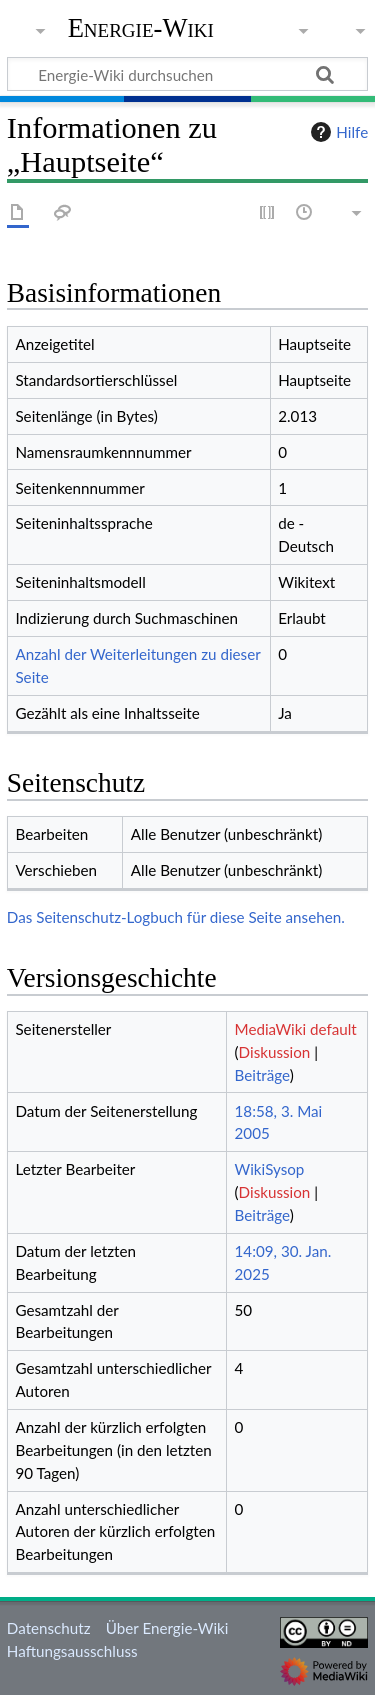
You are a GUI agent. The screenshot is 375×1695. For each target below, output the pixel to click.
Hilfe (337, 132)
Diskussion (275, 1052)
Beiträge (262, 1075)
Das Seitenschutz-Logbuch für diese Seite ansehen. (176, 917)
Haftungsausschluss (72, 1651)
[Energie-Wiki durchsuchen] (187, 74)
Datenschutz (49, 1628)
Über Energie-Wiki (167, 1628)
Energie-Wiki (141, 28)
